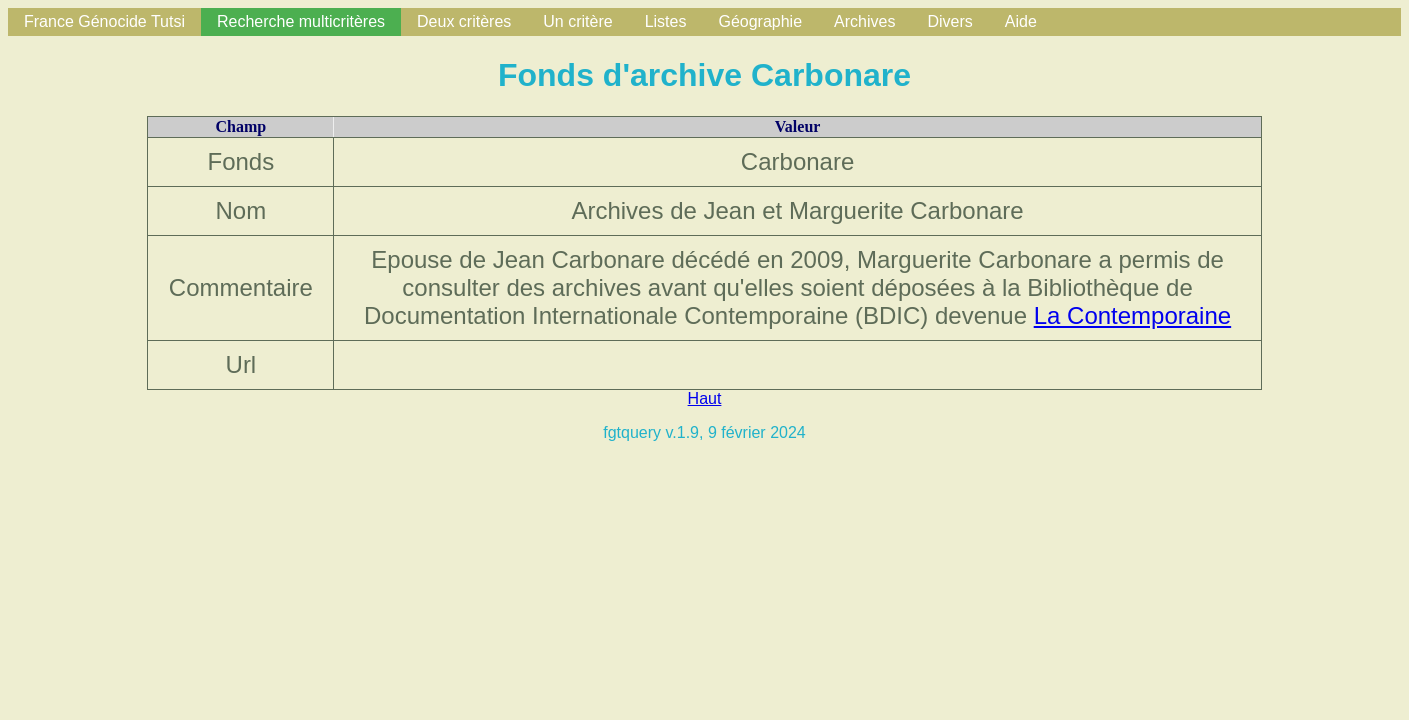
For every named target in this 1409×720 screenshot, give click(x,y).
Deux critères (464, 21)
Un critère (577, 21)
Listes (666, 21)
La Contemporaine (1132, 315)
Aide (1021, 21)
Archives (864, 21)
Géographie (760, 21)
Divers (949, 21)
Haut (705, 398)
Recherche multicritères (301, 21)
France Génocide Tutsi (104, 21)
